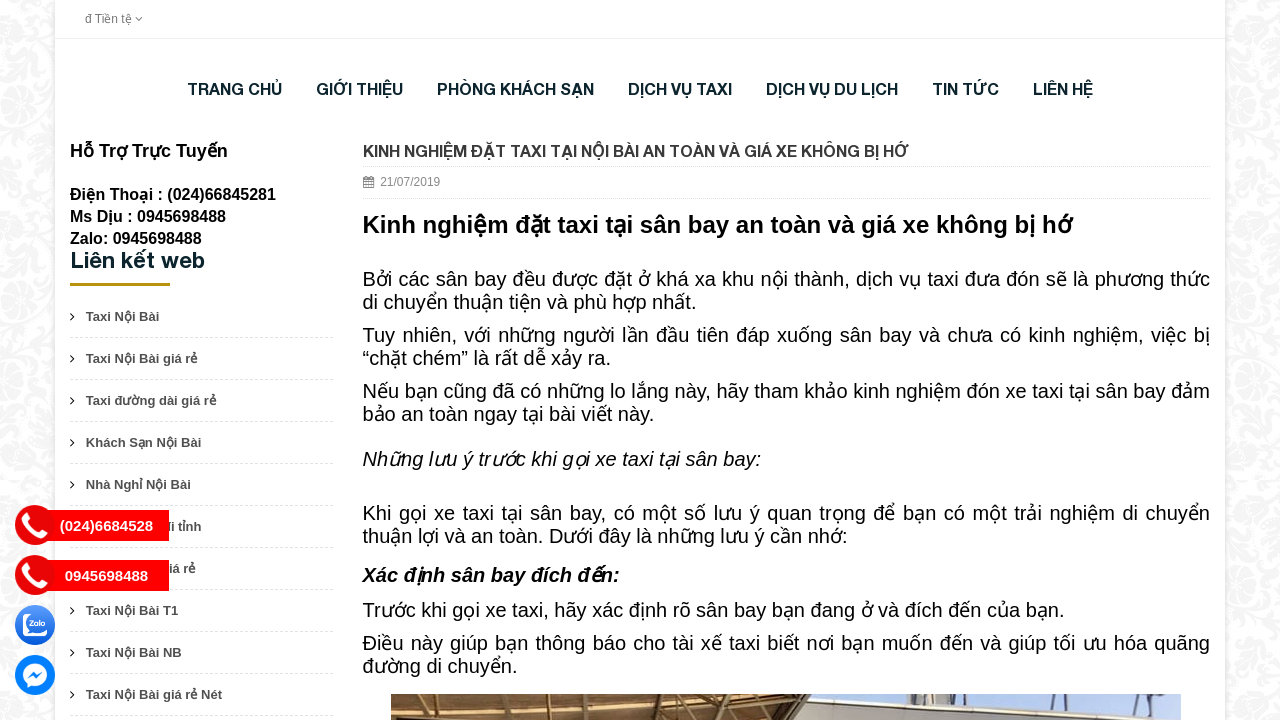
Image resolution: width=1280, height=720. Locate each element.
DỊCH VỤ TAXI (680, 88)
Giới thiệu (359, 88)
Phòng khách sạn (515, 88)
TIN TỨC (965, 88)
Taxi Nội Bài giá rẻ (142, 358)
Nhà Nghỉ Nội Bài (138, 484)
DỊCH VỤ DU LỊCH (832, 88)
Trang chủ (234, 88)
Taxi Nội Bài (123, 316)
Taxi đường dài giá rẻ (151, 400)
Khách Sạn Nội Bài (143, 442)
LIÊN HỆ (1063, 88)
